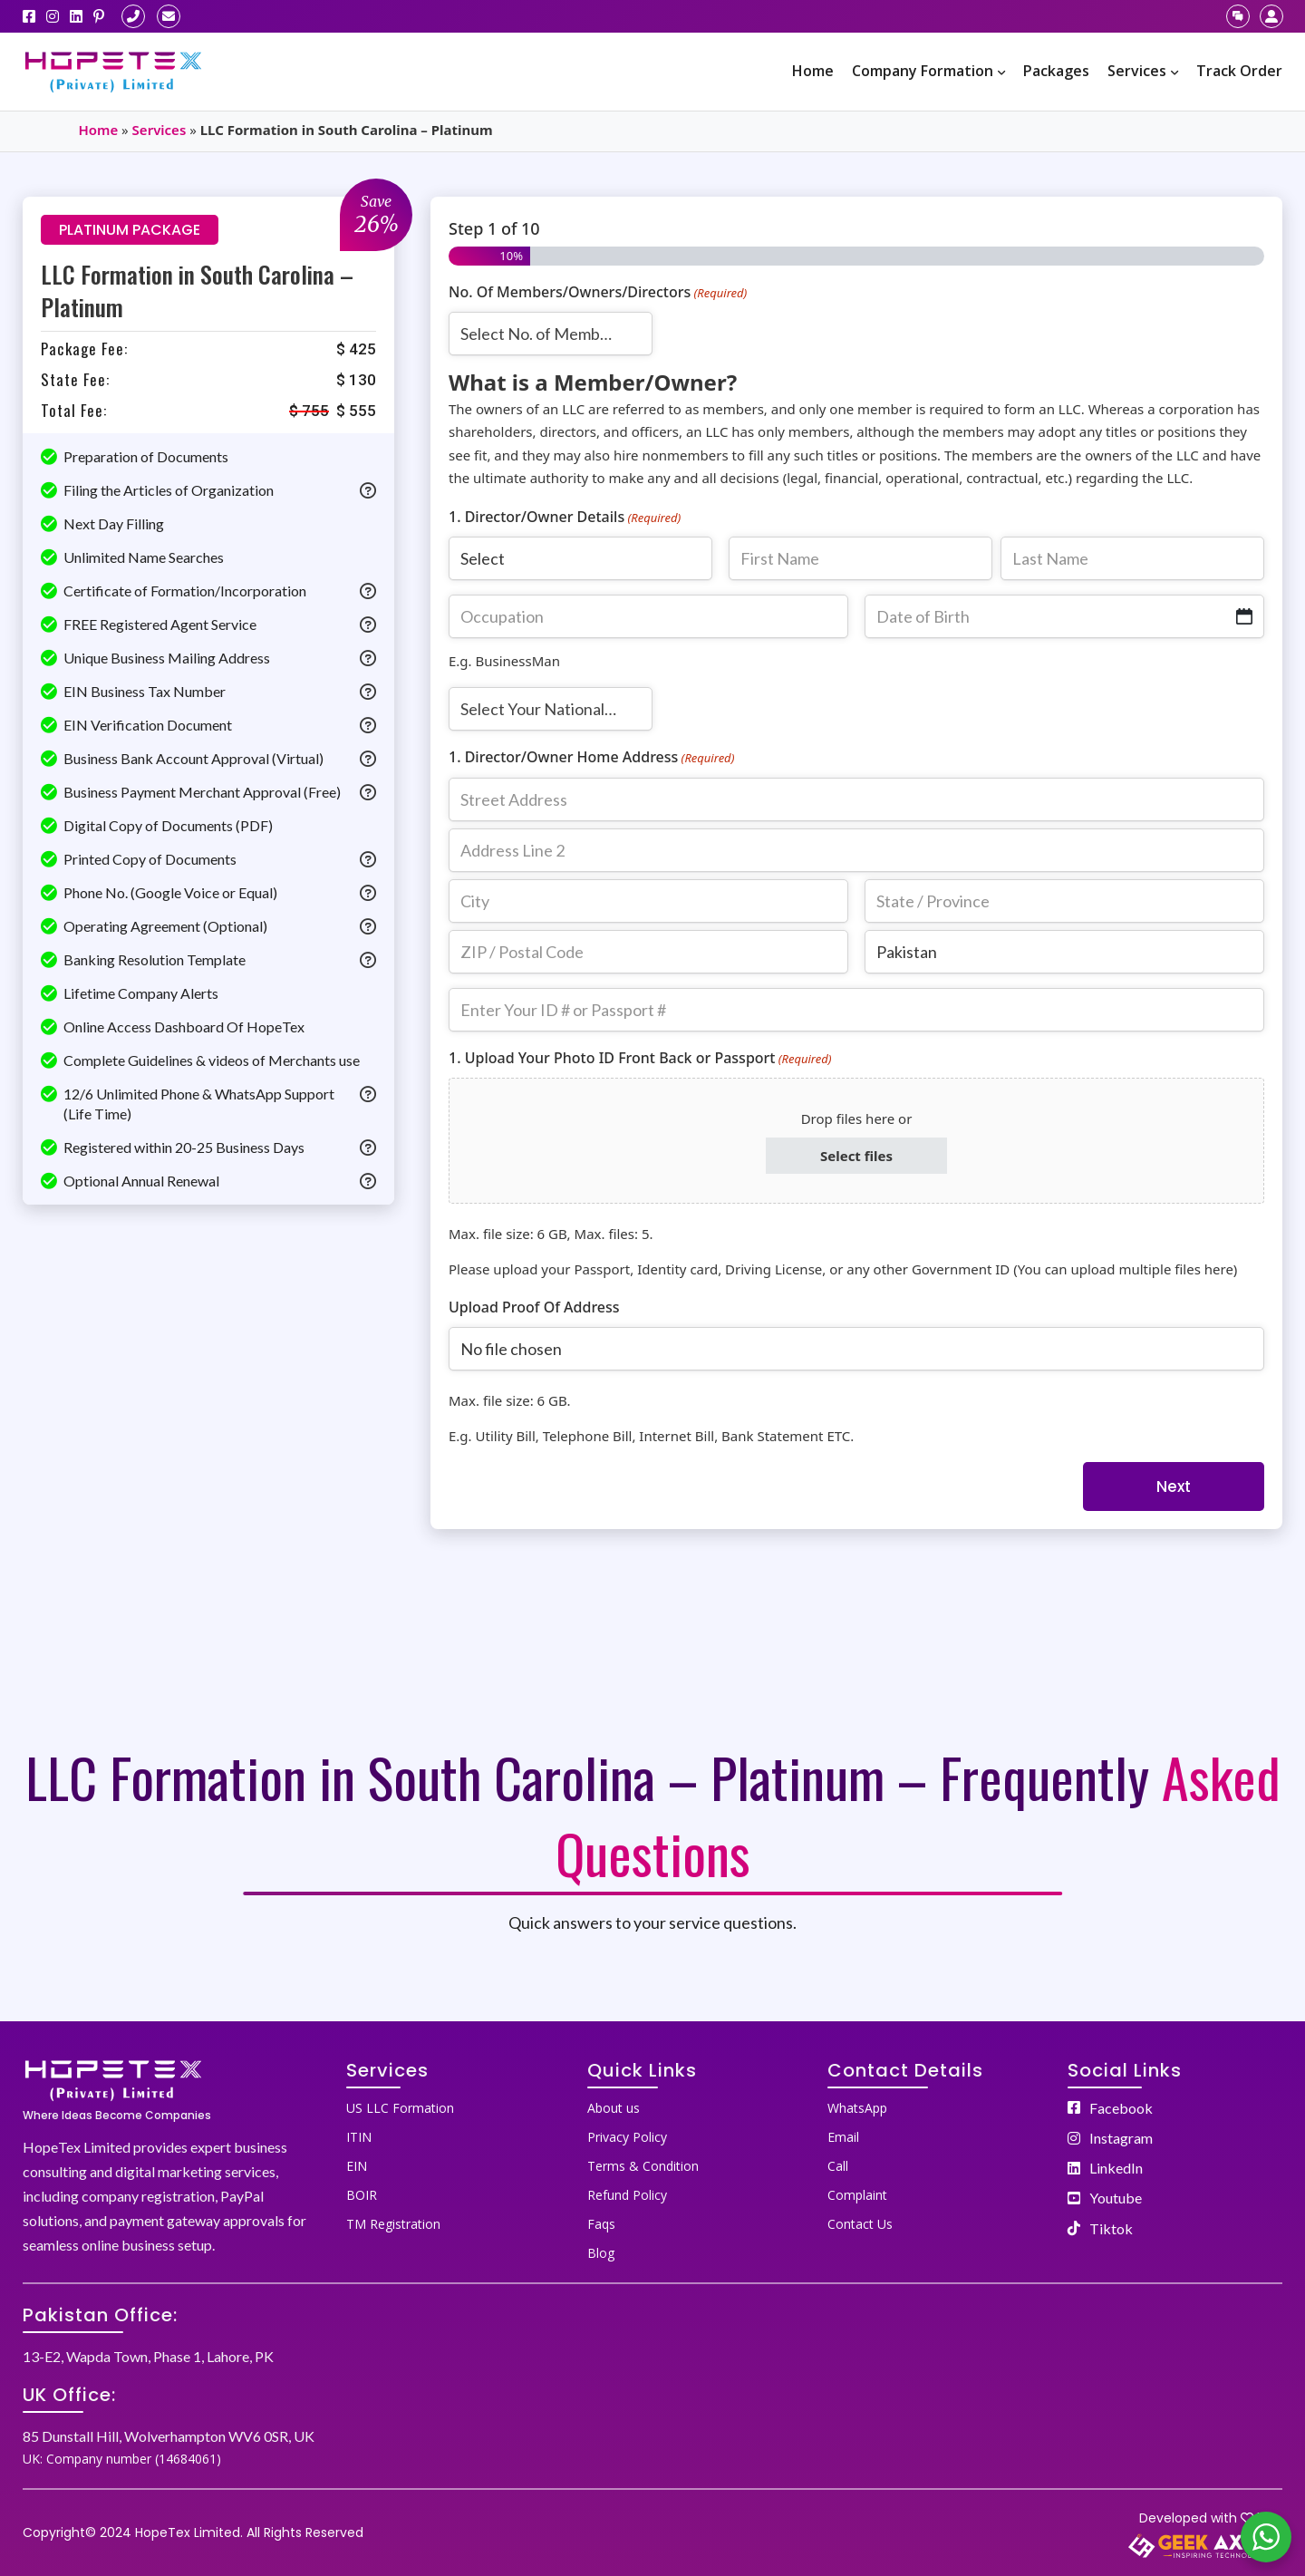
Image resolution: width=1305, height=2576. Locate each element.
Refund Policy (627, 2194)
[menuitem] (813, 71)
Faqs (601, 2223)
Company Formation (928, 71)
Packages (1056, 71)
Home (813, 71)
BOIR (361, 2194)
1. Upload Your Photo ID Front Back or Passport (640, 1058)
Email (843, 2136)
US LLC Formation (400, 2107)
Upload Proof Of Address (534, 1307)
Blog (600, 2252)
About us (613, 2107)
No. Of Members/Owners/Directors (598, 292)
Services (1142, 71)
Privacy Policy (627, 2136)
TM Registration (393, 2223)
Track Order (1239, 71)
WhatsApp (857, 2107)
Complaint (857, 2194)
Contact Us (860, 2223)
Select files (856, 1156)
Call (837, 2165)
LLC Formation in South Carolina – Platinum (197, 290)
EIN (356, 2165)
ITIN (359, 2136)
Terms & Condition (643, 2165)
